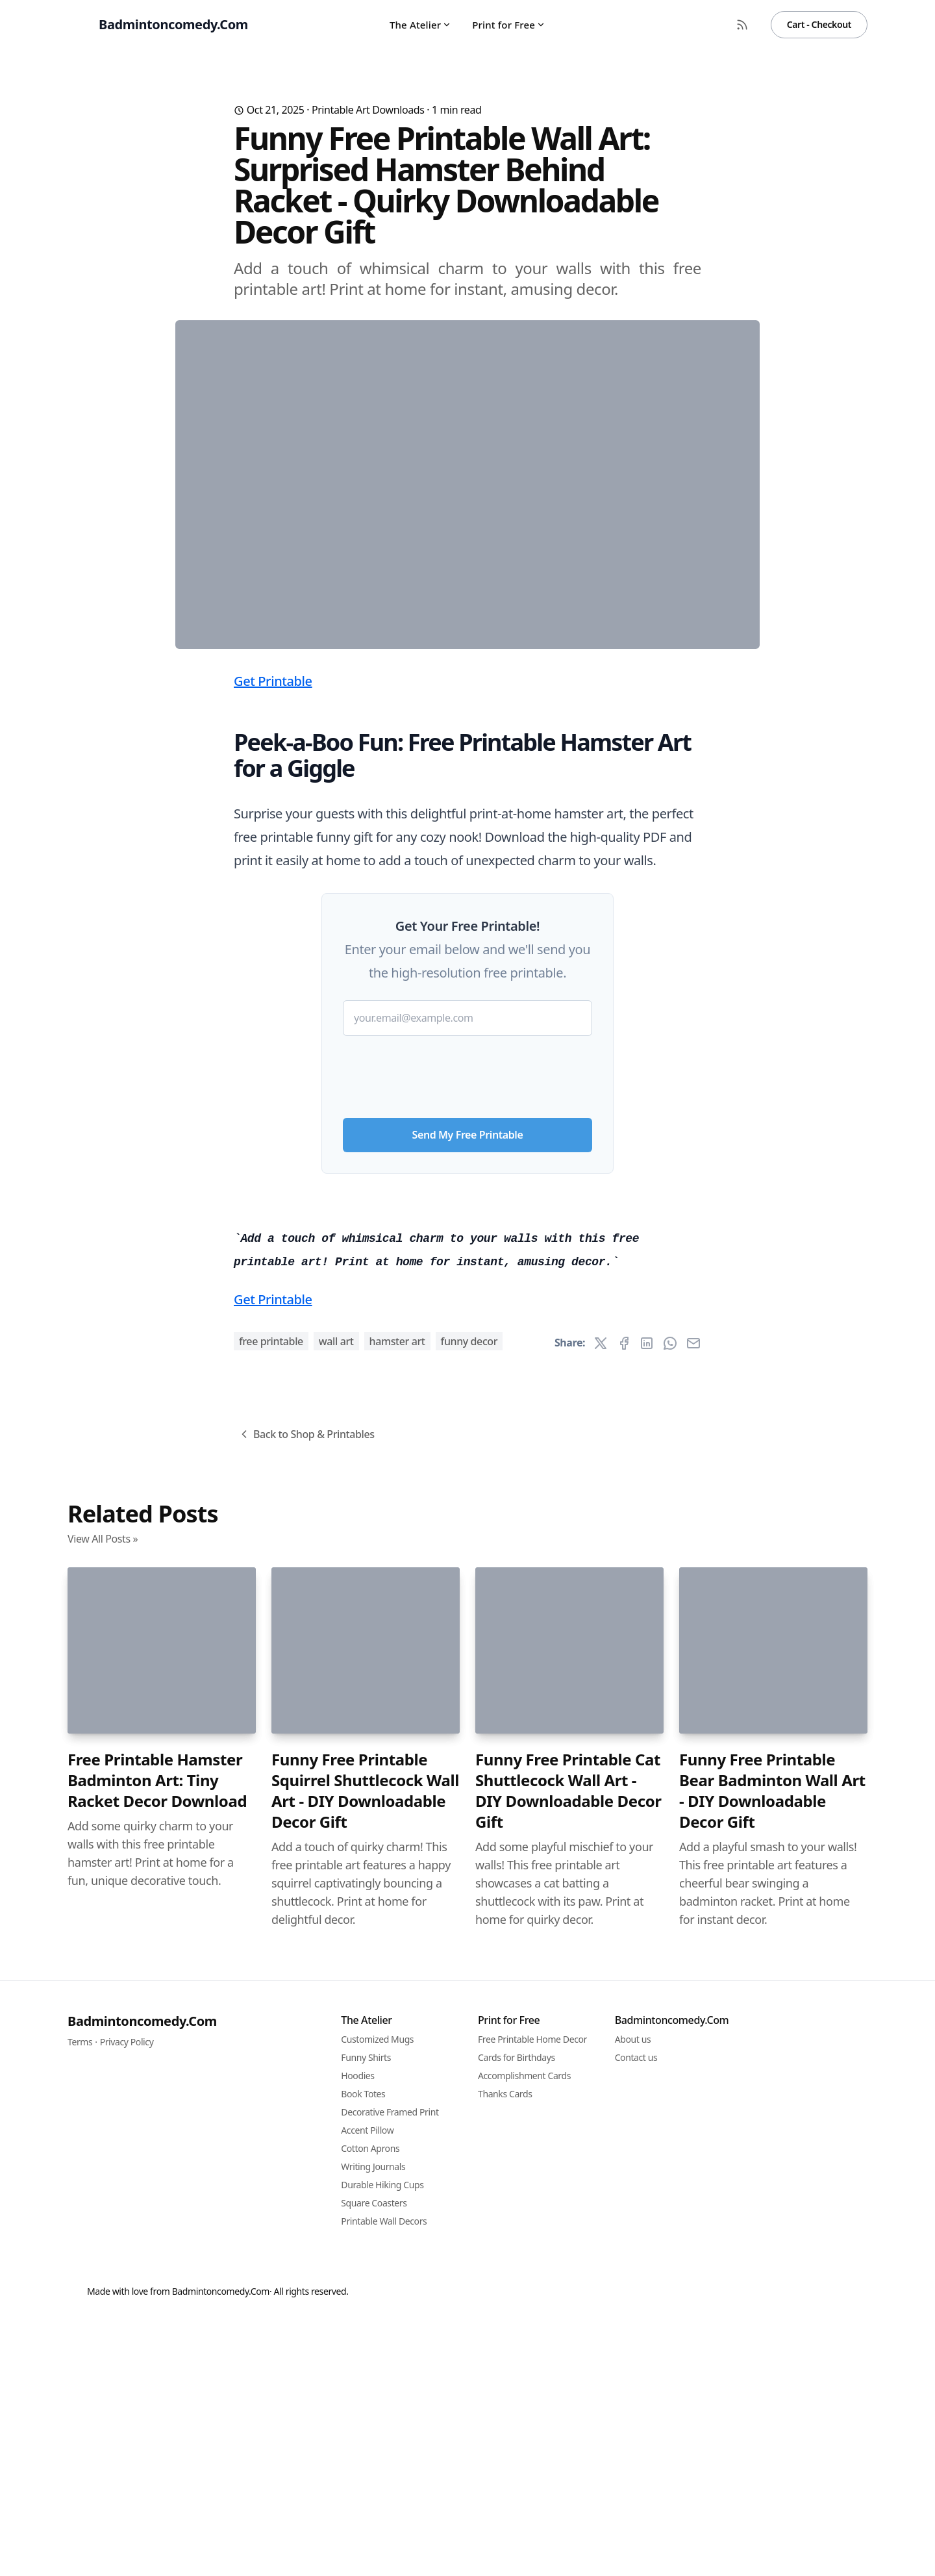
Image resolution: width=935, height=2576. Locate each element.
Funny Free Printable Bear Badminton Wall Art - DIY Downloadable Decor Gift (772, 2514)
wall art (336, 2065)
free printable (271, 2065)
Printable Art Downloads (368, 110)
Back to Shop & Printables (306, 2158)
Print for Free (508, 24)
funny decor (469, 2065)
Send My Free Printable (467, 1390)
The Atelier (420, 24)
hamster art (397, 2065)
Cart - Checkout (819, 24)
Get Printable (273, 937)
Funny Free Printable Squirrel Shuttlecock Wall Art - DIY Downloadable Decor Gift (365, 2514)
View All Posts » (103, 2262)
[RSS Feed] (742, 25)
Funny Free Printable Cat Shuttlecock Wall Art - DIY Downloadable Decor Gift (568, 2514)
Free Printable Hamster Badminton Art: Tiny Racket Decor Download (157, 2504)
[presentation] (467, 1327)
